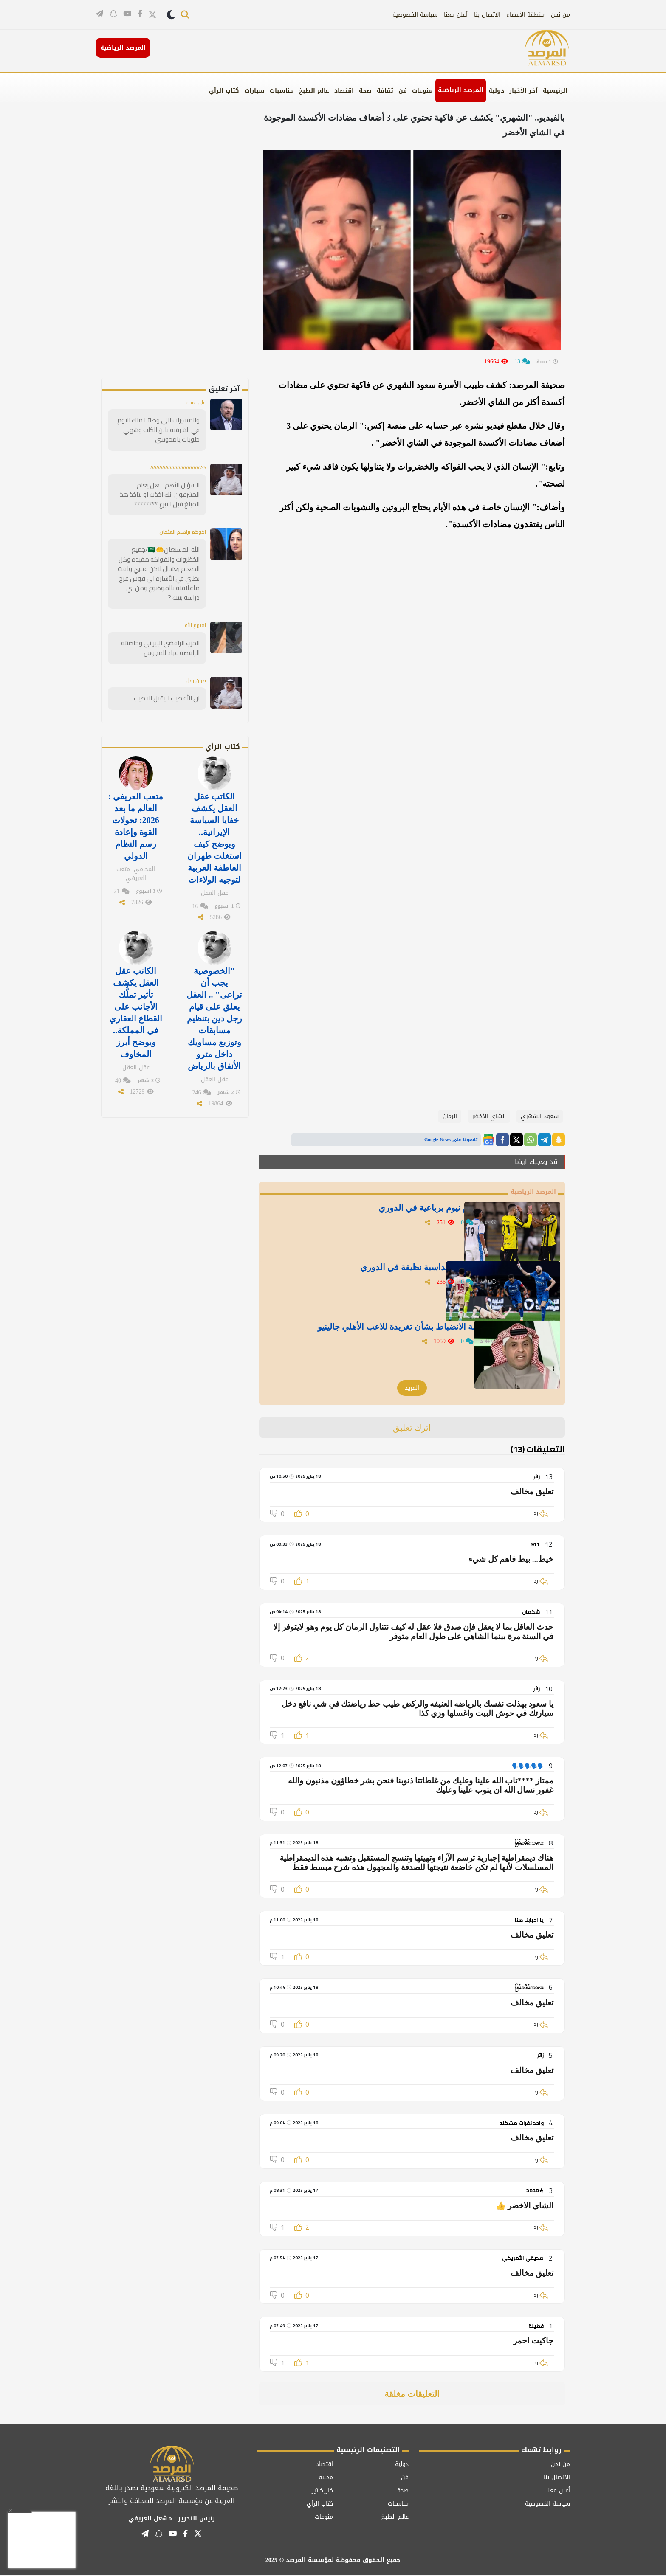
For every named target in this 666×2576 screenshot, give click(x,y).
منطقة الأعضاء (526, 14)
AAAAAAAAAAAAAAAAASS (173, 466)
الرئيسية (555, 90)
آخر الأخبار (523, 90)
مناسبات (282, 90)
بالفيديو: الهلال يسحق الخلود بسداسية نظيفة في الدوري (398, 1272)
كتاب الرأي (224, 90)
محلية (326, 2478)
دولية (496, 90)
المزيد (412, 1389)
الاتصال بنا (487, 14)
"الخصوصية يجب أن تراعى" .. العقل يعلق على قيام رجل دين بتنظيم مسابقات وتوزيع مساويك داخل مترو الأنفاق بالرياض (214, 994)
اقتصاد (344, 90)
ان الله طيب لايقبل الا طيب (169, 686)
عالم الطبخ (314, 90)
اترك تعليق (412, 1428)
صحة (365, 90)
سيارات (254, 90)
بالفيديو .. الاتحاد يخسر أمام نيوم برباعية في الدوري (407, 1212)
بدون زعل (194, 668)
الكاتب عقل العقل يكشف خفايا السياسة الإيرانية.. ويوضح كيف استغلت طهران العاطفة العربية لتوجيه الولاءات (214, 822)
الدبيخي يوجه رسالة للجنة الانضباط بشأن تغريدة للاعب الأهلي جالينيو (388, 1337)
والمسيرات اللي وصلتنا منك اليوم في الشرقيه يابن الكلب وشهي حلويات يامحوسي (161, 430)
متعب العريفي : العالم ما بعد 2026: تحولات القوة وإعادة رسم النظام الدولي (136, 811)
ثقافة (385, 90)
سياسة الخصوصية (414, 14)
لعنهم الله (193, 613)
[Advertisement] (189, 250)
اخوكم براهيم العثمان (179, 531)
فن (402, 90)
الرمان (450, 1116)
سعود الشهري (540, 1116)
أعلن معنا (456, 14)
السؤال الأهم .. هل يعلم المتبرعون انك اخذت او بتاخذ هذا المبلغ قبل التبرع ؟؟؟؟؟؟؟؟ (158, 494)
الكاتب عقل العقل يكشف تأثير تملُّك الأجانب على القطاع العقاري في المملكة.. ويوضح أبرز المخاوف (135, 989)
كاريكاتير (322, 2491)
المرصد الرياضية (460, 90)
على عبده (194, 402)
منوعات (422, 90)
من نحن (560, 14)
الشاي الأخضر (489, 1116)
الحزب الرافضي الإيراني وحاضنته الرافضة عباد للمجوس (163, 636)
